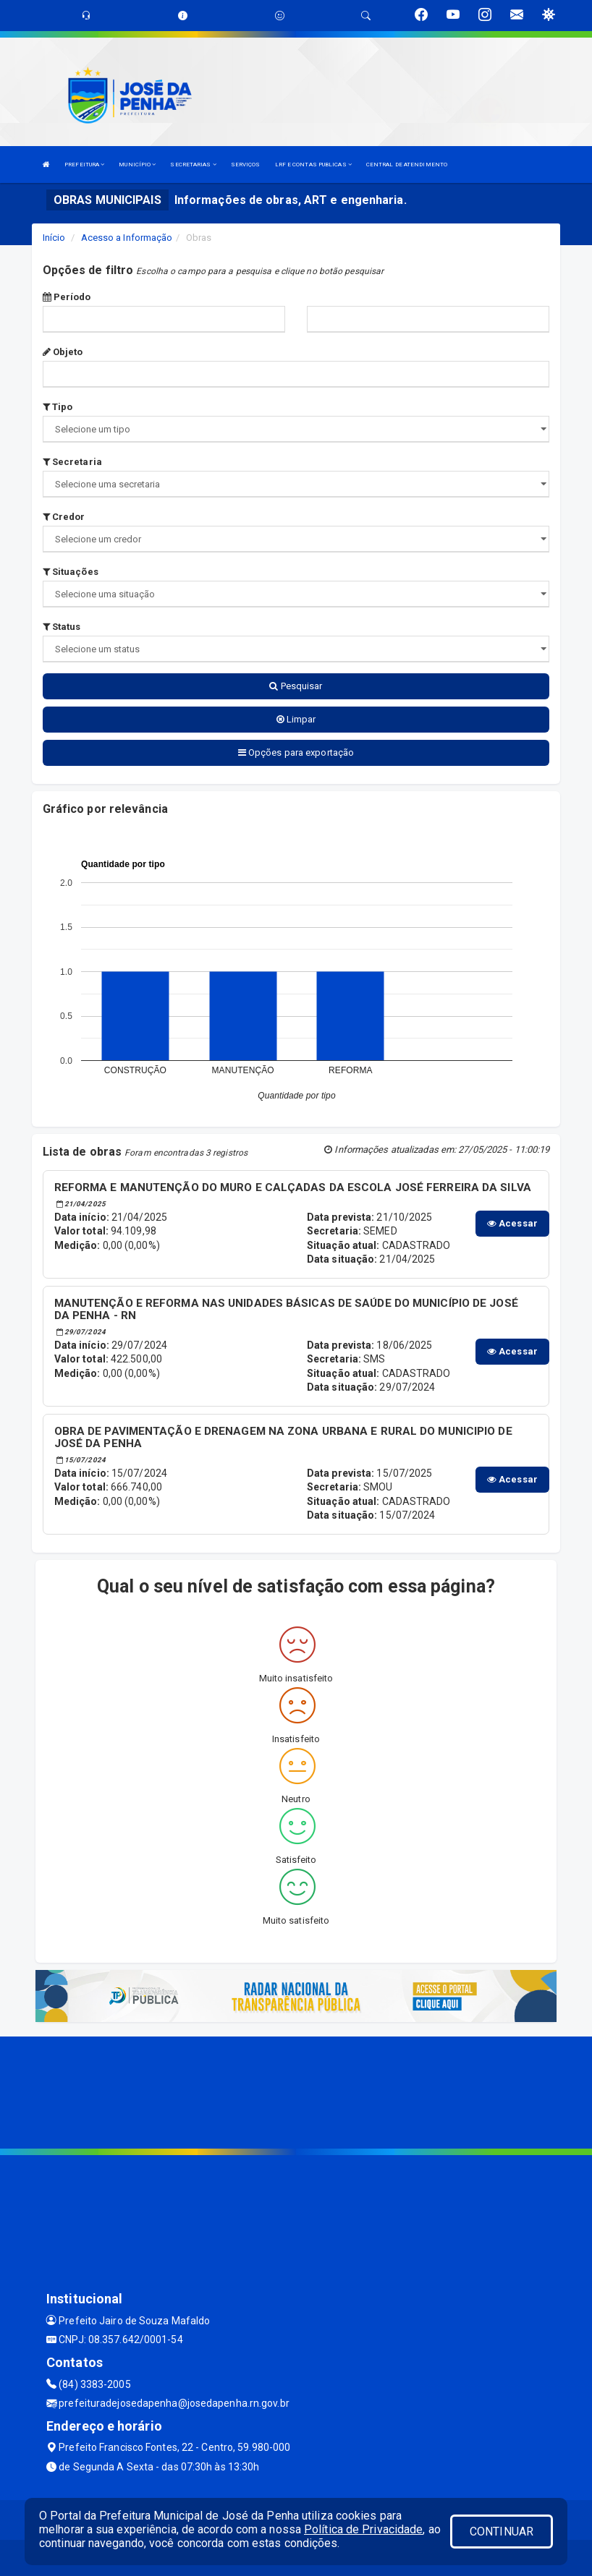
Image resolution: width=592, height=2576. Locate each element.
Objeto (63, 351)
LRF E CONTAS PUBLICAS (313, 164)
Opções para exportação (296, 752)
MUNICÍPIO (137, 164)
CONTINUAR (501, 2531)
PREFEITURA (84, 164)
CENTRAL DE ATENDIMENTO (406, 164)
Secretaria (72, 461)
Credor (64, 516)
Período (67, 296)
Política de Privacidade (363, 2529)
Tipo (58, 406)
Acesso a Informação (127, 237)
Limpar (296, 719)
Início (54, 237)
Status (62, 626)
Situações (70, 571)
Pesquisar (295, 686)
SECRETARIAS (193, 164)
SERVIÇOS (246, 164)
